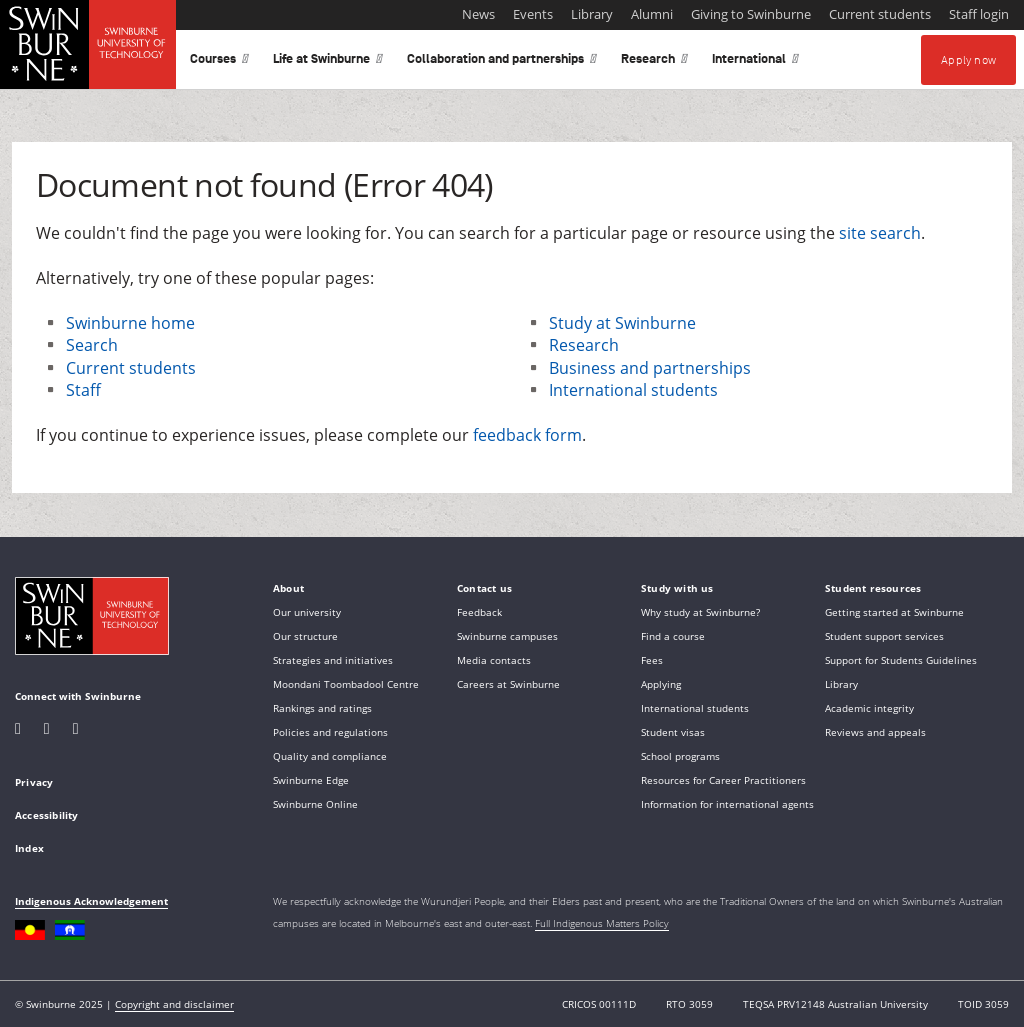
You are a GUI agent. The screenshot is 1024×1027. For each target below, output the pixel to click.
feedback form (527, 435)
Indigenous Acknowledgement (91, 901)
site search (880, 233)
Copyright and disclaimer (174, 1004)
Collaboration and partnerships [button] (502, 62)
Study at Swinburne (622, 323)
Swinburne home (130, 323)
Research (584, 345)
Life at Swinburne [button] (328, 62)
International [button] (755, 62)
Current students (131, 368)
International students (633, 390)
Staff (83, 390)
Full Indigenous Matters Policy (602, 923)
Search (92, 345)
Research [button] (654, 62)
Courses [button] (219, 62)
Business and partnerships (650, 368)
